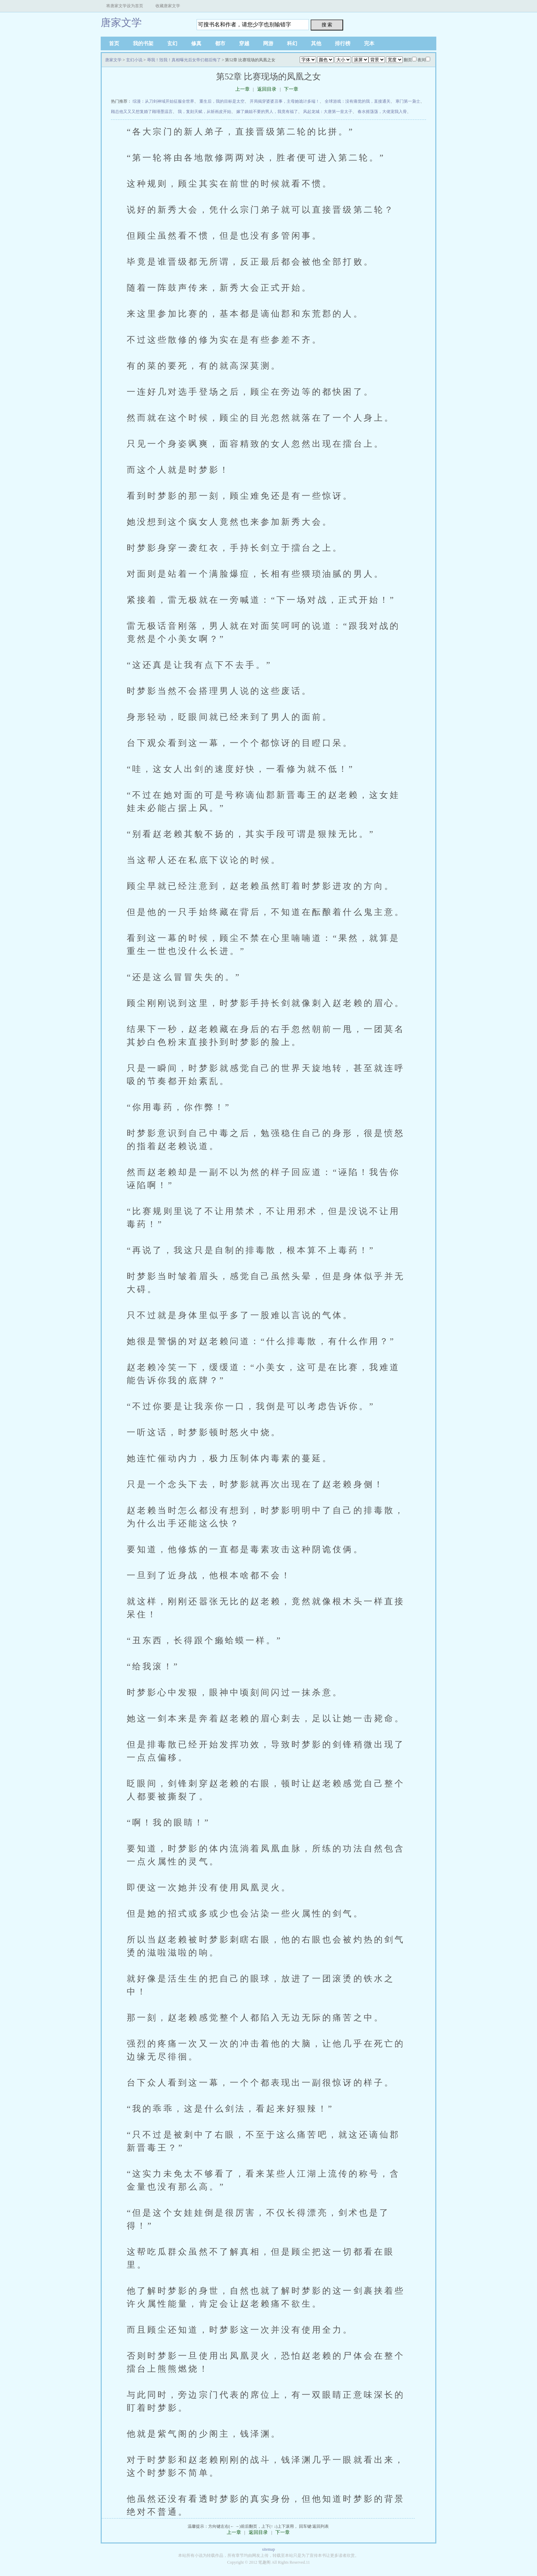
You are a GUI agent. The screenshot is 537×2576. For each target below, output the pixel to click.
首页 (114, 43)
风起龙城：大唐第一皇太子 (327, 111)
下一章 (291, 89)
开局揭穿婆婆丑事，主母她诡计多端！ (285, 101)
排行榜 (342, 43)
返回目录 (266, 89)
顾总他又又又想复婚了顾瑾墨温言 (142, 111)
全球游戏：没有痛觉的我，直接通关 (357, 101)
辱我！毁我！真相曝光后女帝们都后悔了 (184, 60)
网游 (268, 43)
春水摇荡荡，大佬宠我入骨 (382, 111)
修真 (196, 43)
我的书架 (143, 43)
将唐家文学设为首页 (124, 5)
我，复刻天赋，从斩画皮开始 (204, 111)
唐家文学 (121, 22)
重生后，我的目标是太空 (222, 101)
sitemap (268, 2549)
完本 (369, 43)
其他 (316, 43)
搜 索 (327, 24)
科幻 (292, 43)
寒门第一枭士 (408, 101)
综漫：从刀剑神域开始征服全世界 (163, 101)
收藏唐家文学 (167, 5)
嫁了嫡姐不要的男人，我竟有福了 (267, 111)
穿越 (244, 43)
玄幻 (172, 43)
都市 (220, 43)
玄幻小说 (134, 60)
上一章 (242, 89)
